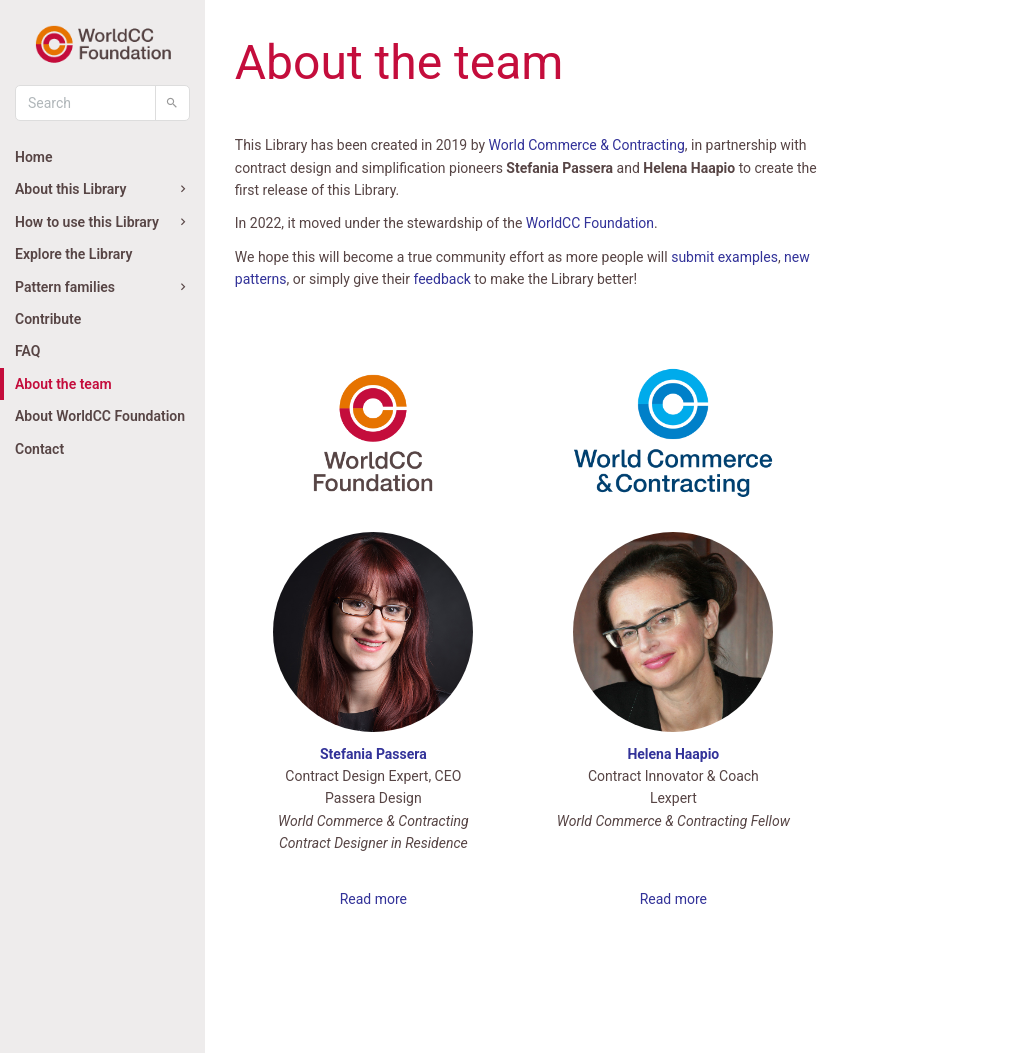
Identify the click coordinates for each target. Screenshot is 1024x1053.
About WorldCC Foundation (100, 416)
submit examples (724, 257)
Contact (39, 449)
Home (34, 157)
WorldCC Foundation (590, 223)
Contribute (48, 319)
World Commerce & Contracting (587, 145)
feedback (441, 279)
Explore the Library (73, 254)
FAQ (27, 351)
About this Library (102, 189)
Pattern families (102, 287)
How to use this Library (102, 222)
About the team (63, 384)
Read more (373, 899)
